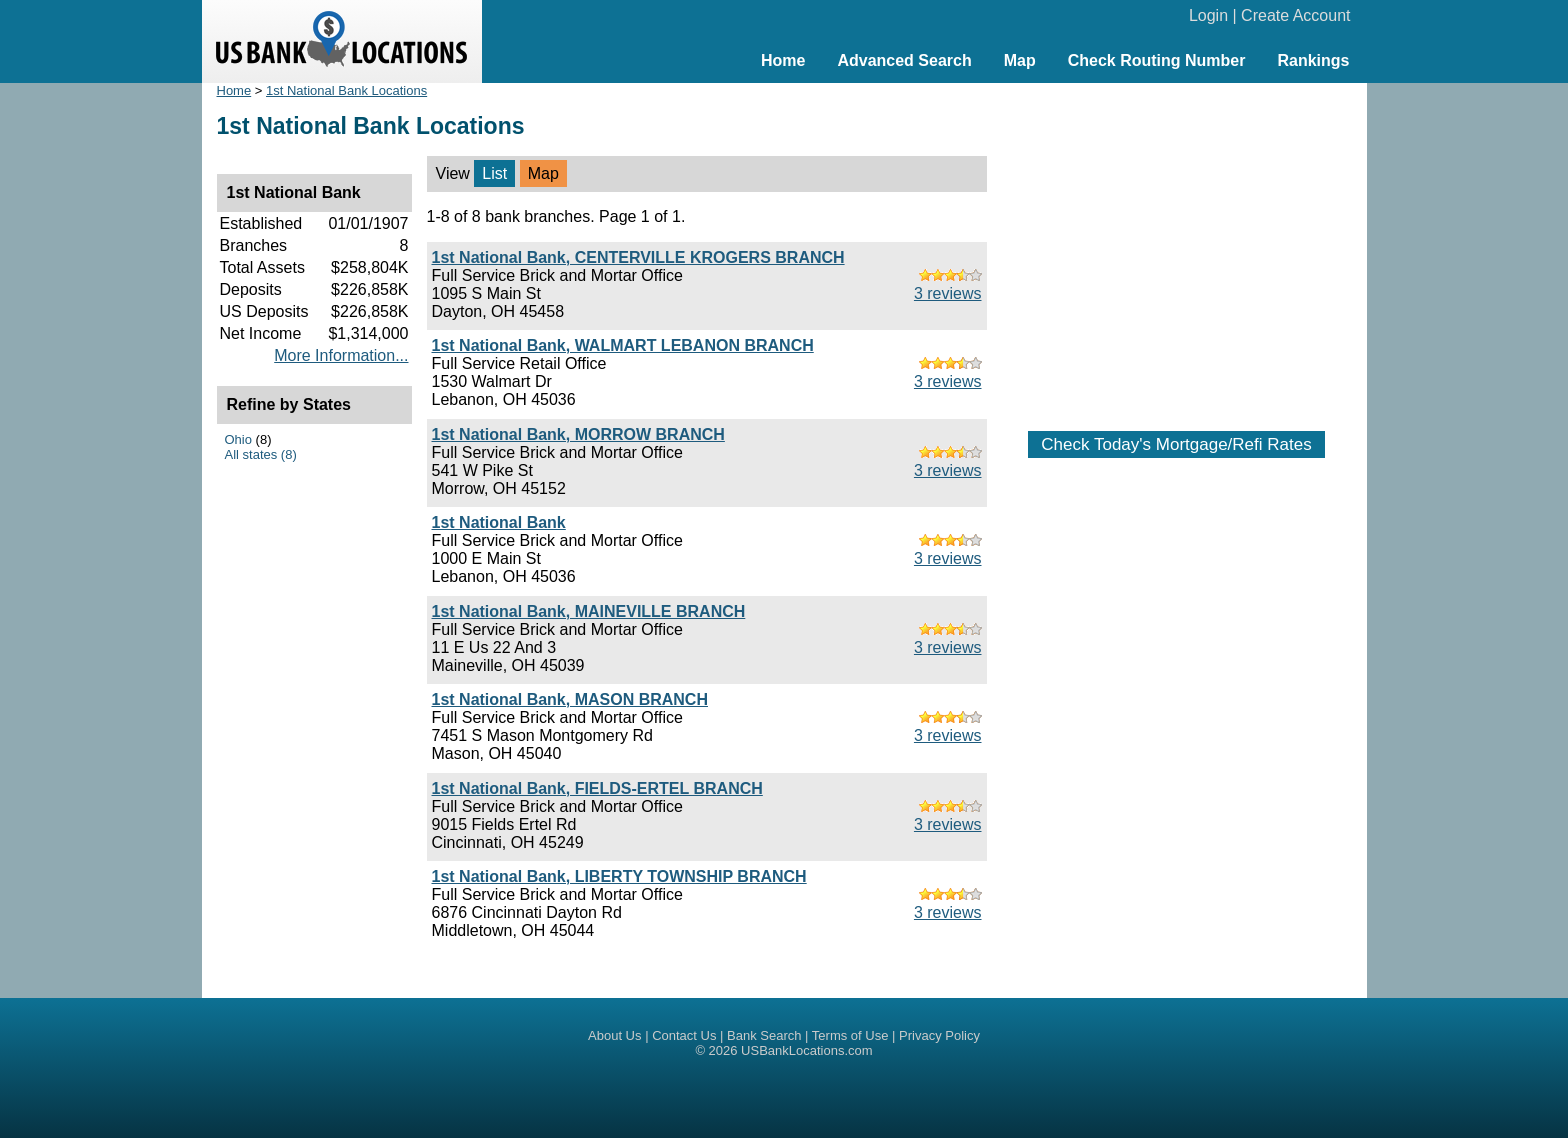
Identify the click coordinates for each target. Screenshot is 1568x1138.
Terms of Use (850, 1035)
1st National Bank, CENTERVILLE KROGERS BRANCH (638, 257)
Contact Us (684, 1035)
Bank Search (764, 1035)
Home (783, 60)
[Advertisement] (1177, 247)
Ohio (238, 439)
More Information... (341, 355)
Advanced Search (904, 60)
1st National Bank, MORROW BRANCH (578, 434)
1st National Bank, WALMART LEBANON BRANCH (623, 345)
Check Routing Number (1157, 60)
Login (1208, 15)
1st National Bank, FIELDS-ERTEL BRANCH (597, 788)
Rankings (1313, 60)
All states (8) (261, 454)
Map (1020, 60)
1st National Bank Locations (346, 90)
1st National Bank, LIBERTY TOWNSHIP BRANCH (619, 876)
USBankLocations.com (807, 1050)
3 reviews (948, 293)
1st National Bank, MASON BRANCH (570, 699)
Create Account (1295, 15)
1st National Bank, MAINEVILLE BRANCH (589, 611)
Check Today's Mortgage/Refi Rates (1176, 444)
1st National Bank (499, 522)
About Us (614, 1035)
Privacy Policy (939, 1035)
